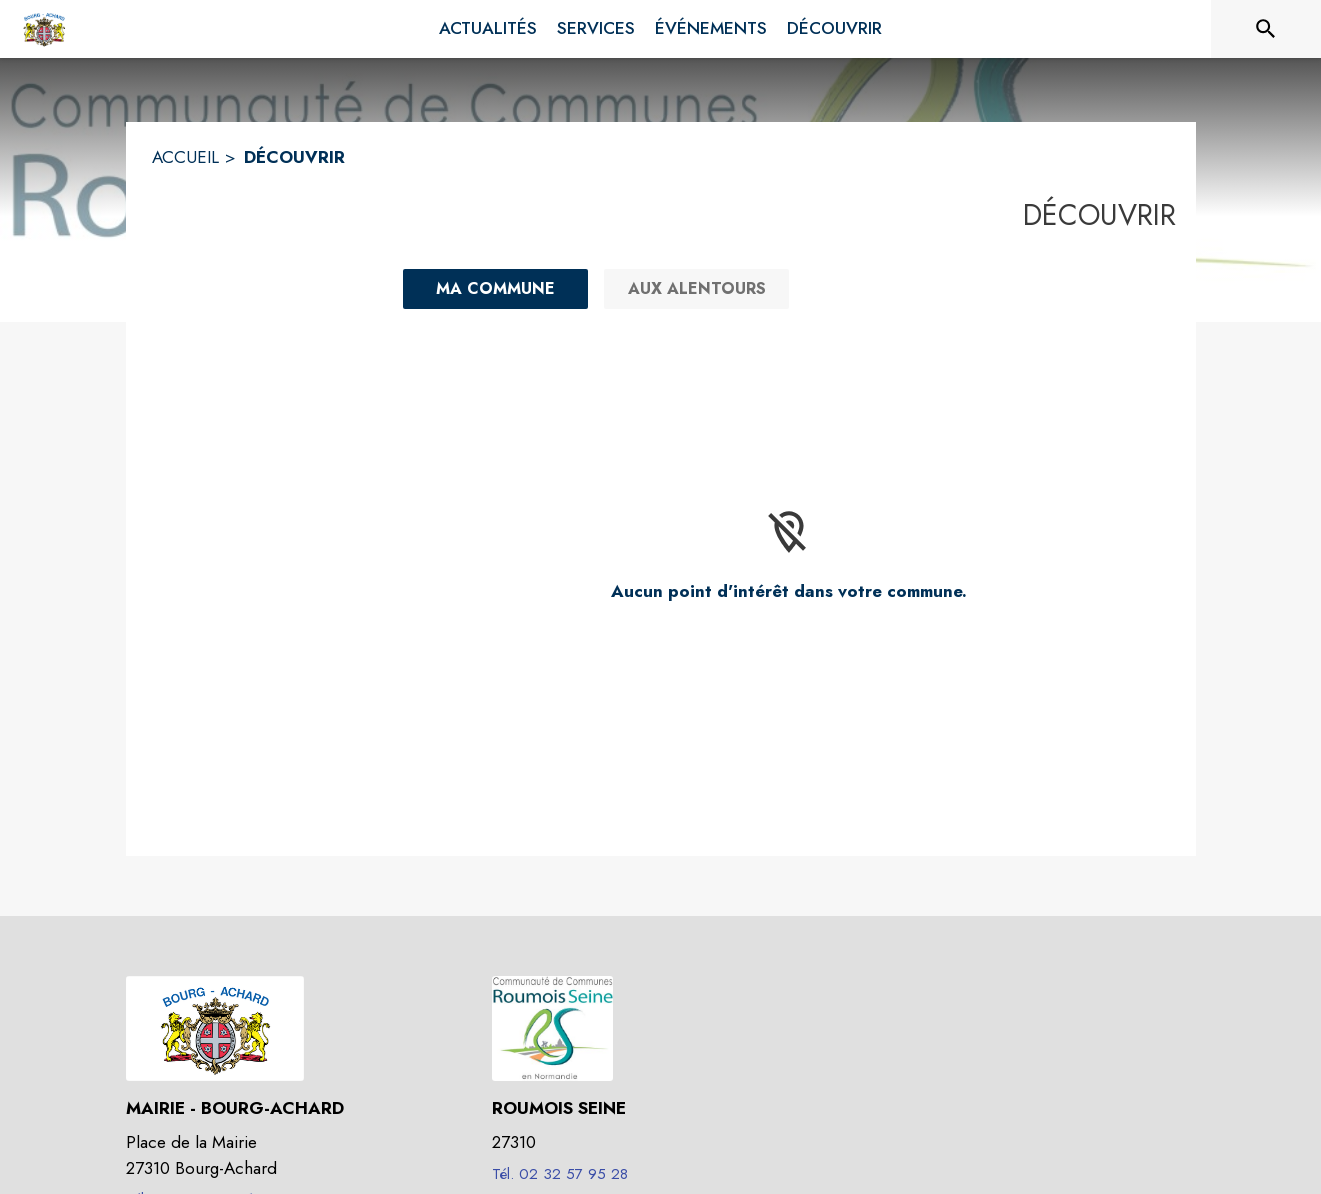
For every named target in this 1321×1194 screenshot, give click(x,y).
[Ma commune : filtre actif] (495, 289)
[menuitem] (488, 29)
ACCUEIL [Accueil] (185, 157)
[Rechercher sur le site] (1266, 29)
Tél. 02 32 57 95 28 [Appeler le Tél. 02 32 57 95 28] (560, 1174)
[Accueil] (44, 29)
